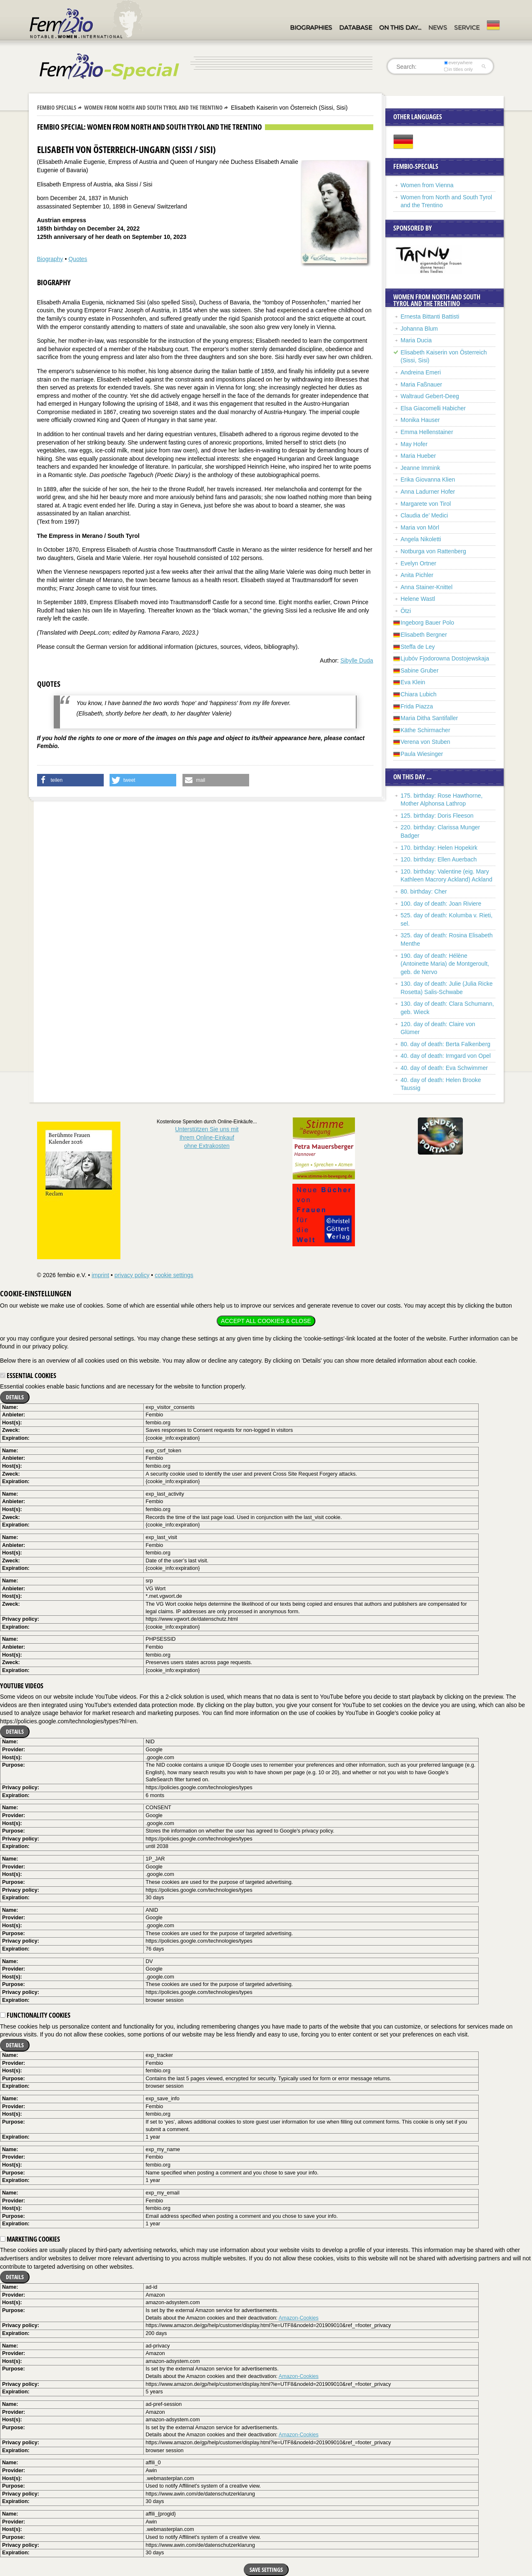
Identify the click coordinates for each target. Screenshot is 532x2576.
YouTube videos (21, 1685)
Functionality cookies (35, 2015)
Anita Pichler (417, 575)
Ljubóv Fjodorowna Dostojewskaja (445, 658)
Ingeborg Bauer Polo (427, 622)
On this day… (400, 27)
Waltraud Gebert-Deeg (430, 396)
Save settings (266, 2569)
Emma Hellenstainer (427, 432)
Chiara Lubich (419, 694)
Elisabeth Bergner (424, 634)
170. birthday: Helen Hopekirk (439, 847)
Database (355, 27)
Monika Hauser (420, 420)
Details (15, 1397)
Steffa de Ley (418, 646)
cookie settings (174, 1275)
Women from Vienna (427, 185)
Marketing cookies (30, 2239)
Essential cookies (28, 1375)
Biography (50, 259)
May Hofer (414, 444)
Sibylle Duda (356, 660)
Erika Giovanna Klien (428, 479)
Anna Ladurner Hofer (428, 491)
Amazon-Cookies (299, 2318)
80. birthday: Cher (424, 891)
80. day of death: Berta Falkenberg (446, 1044)
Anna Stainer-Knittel (427, 587)
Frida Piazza (417, 706)
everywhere (458, 62)
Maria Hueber (418, 455)
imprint (100, 1275)
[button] (70, 780)
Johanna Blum (419, 328)
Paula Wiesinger (422, 754)
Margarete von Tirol (426, 503)
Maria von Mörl (420, 527)
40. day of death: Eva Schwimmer (444, 1068)
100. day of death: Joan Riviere (441, 903)
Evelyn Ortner (419, 563)
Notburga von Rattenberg (433, 551)
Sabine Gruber (420, 670)
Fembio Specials (56, 107)
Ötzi (406, 611)
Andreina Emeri (421, 372)
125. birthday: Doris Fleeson (437, 815)
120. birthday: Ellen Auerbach (439, 859)
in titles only (458, 69)
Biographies (311, 27)
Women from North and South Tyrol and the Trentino (153, 107)
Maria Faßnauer (421, 384)
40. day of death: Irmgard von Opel (446, 1055)
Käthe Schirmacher (425, 730)
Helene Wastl (418, 598)
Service (467, 27)
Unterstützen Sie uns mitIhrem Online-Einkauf (207, 1137)
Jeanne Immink (420, 467)
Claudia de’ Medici (424, 515)
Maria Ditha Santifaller (429, 718)
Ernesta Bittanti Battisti (430, 316)
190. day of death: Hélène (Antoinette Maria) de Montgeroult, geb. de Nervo (445, 963)
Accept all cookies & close (266, 1321)
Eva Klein (413, 682)
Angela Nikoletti (421, 539)
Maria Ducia (416, 340)
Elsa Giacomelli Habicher (433, 408)
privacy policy (132, 1275)
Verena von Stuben (425, 741)
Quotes (77, 259)
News (437, 27)
